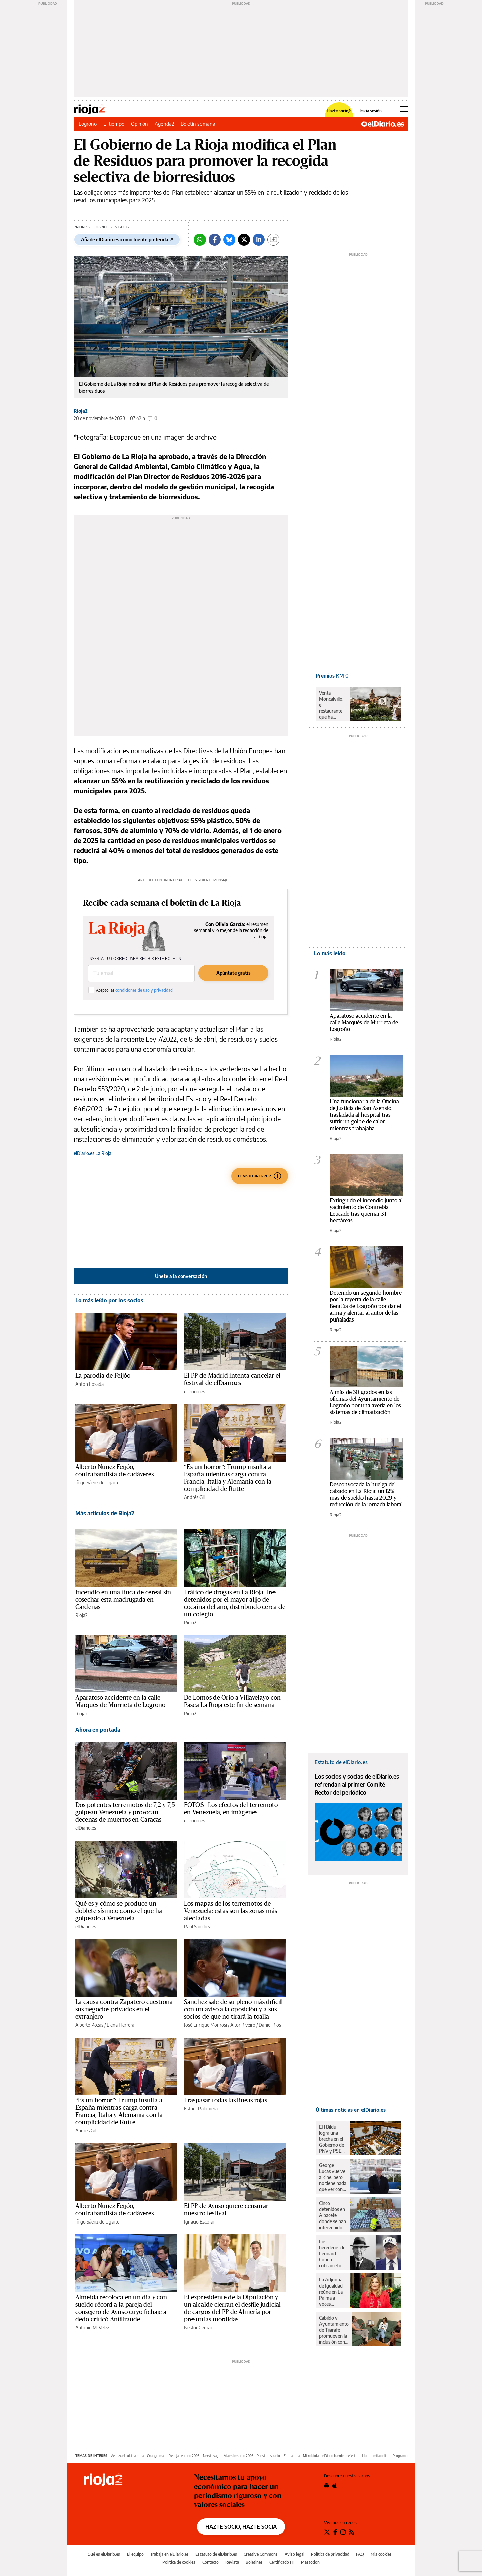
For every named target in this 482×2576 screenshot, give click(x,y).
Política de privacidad (330, 2554)
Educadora (292, 2456)
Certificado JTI (281, 2562)
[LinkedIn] (259, 240)
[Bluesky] (229, 240)
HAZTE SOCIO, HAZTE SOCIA (241, 2526)
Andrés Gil (194, 1497)
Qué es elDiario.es (104, 2554)
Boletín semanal (198, 124)
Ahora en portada (97, 1729)
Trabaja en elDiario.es (169, 2554)
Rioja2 (81, 411)
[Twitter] (244, 240)
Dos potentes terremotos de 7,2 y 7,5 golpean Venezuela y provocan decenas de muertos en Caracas (125, 1812)
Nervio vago (212, 2456)
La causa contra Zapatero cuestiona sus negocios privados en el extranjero (124, 2009)
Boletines (254, 2562)
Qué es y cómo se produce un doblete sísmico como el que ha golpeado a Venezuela (118, 1911)
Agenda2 (164, 124)
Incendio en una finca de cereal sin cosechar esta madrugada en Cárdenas (123, 1599)
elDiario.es (194, 1391)
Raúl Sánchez (197, 1926)
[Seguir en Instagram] (343, 2532)
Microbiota (311, 2456)
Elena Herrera (120, 2025)
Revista (232, 2562)
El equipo (135, 2554)
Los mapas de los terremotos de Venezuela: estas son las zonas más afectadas (230, 1911)
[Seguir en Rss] (351, 2532)
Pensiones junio (268, 2456)
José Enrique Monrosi (205, 2025)
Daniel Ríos (270, 2025)
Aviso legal (294, 2554)
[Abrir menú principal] (404, 109)
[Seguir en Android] (326, 2486)
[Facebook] (215, 240)
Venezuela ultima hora (127, 2456)
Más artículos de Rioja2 (104, 1513)
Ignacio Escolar (199, 2222)
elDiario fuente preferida (340, 2456)
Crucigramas (156, 2456)
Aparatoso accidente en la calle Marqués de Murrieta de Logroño (364, 1022)
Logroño (88, 124)
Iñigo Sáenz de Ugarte (97, 1482)
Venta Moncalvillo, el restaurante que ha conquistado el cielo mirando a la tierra (331, 705)
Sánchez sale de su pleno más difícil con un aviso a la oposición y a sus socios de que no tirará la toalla (233, 2009)
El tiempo (113, 124)
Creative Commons (261, 2554)
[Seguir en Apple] (334, 2486)
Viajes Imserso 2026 (238, 2456)
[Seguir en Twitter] (327, 2532)
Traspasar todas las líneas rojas (225, 2100)
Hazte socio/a (339, 111)
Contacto (210, 2562)
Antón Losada (89, 1384)
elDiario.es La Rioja (92, 1153)
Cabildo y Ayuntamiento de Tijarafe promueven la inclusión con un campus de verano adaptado (334, 2330)
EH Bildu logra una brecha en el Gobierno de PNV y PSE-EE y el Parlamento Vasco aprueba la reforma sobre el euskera (331, 2139)
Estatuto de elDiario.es (216, 2554)
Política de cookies (178, 2562)
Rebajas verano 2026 (184, 2456)
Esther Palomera (201, 2108)
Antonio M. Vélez (92, 2327)
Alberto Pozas (89, 2025)
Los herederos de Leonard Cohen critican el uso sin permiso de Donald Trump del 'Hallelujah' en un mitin (332, 2254)
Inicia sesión (371, 111)
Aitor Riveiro (242, 2025)
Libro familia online (375, 2456)
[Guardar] (273, 240)
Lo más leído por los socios (109, 1300)
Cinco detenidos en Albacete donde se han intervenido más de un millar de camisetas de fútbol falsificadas (332, 2215)
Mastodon (310, 2562)
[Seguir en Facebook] (335, 2532)
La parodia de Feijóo (103, 1375)
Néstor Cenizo (198, 2327)
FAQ (360, 2554)
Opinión (139, 124)
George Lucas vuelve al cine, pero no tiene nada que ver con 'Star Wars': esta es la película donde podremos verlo (332, 2177)
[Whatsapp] (200, 240)
